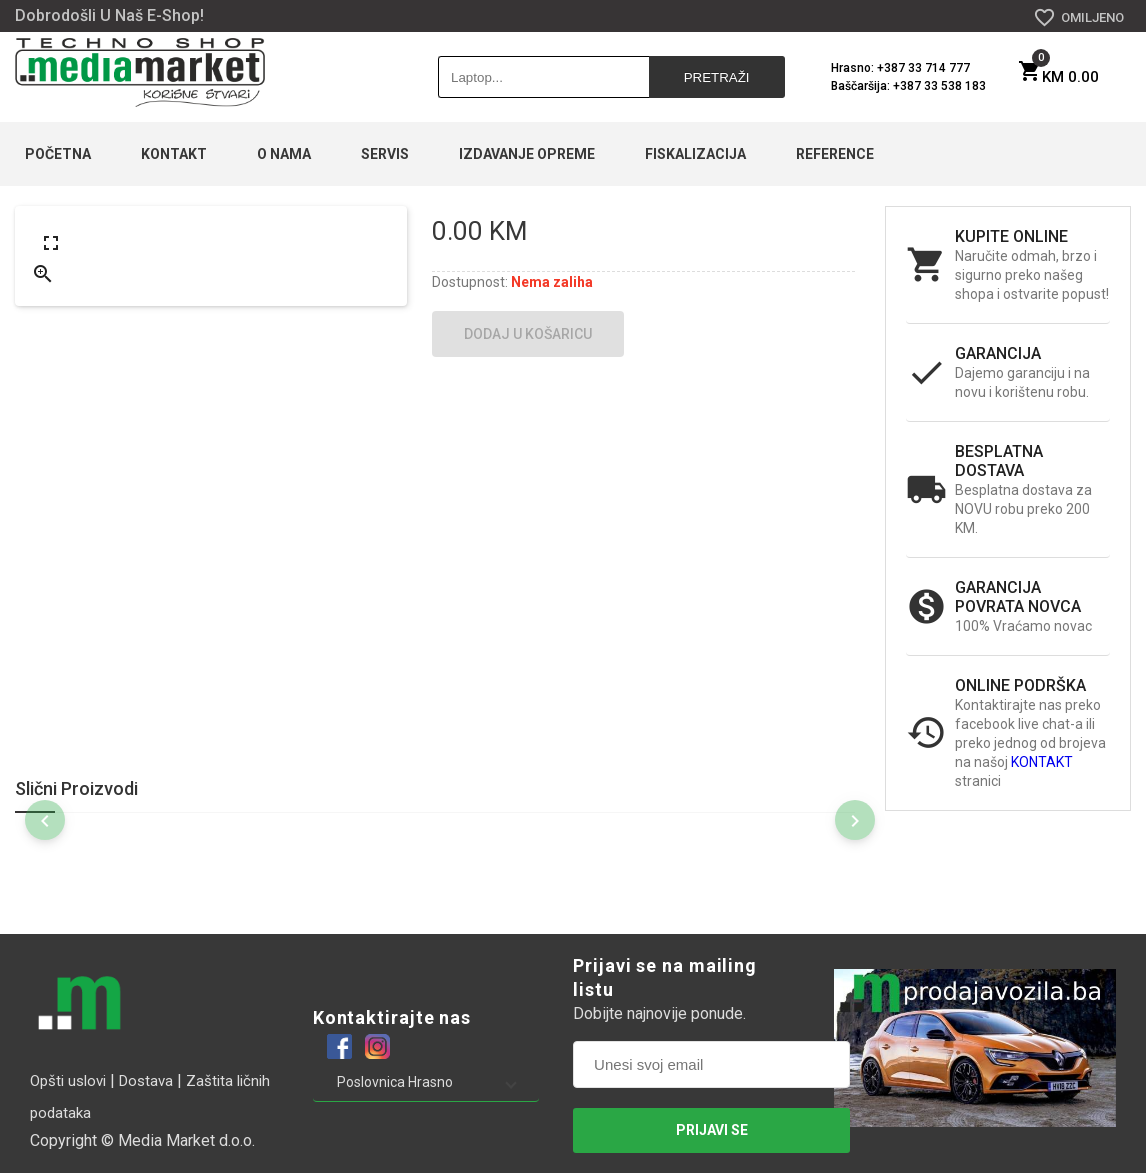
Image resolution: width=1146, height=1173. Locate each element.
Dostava (146, 1081)
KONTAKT (1042, 762)
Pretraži (717, 77)
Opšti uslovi (68, 1081)
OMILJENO (1078, 17)
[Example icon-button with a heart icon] (339, 1046)
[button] (426, 1082)
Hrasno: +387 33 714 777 (900, 68)
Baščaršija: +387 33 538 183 (908, 86)
